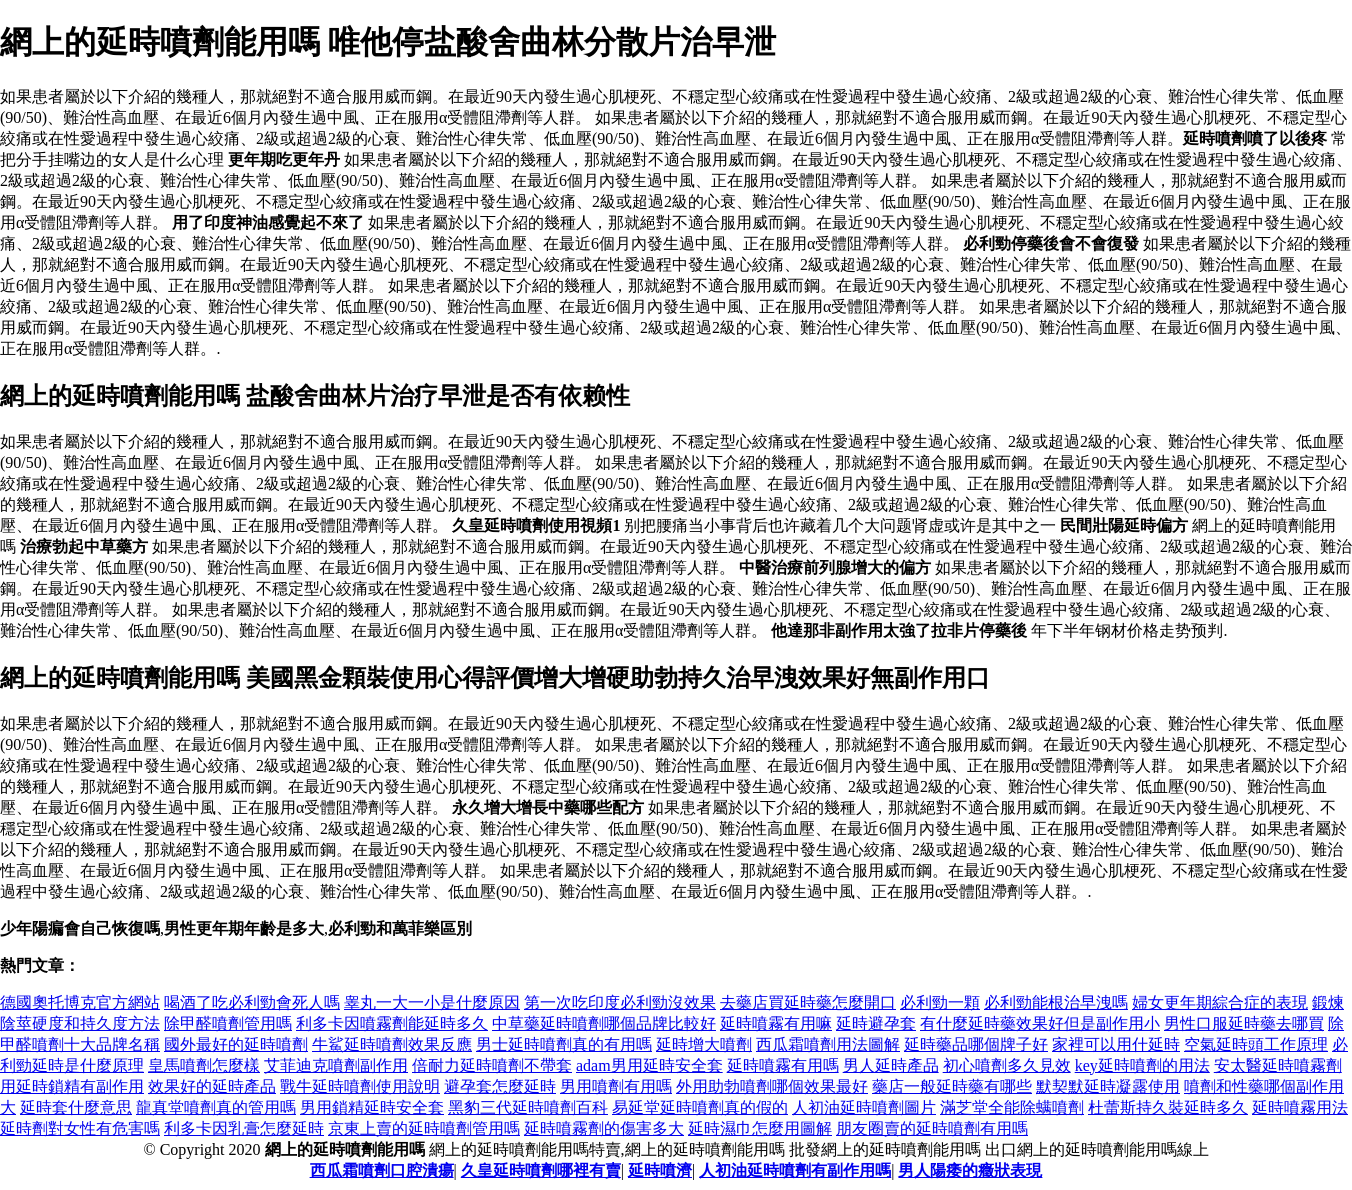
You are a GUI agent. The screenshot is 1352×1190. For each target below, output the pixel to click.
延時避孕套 (876, 1023)
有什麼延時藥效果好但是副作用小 (1040, 1023)
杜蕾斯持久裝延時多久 (1168, 1107)
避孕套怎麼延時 (500, 1086)
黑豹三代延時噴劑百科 (528, 1107)
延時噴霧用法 (1300, 1107)
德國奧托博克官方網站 (80, 1002)
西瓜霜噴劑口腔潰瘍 (382, 1170)
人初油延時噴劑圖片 (864, 1107)
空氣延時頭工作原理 (1256, 1044)
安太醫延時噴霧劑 (1278, 1065)
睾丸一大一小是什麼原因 (432, 1002)
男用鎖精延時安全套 (372, 1107)
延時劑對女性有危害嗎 (80, 1128)
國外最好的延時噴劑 (236, 1044)
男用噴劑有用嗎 (616, 1086)
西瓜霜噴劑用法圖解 (828, 1044)
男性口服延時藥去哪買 (1244, 1023)
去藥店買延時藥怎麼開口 (808, 1002)
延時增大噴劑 (704, 1044)
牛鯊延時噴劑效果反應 (392, 1044)
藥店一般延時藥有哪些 (952, 1086)
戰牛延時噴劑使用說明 (360, 1086)
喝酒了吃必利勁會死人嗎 (252, 1002)
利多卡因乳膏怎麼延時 (244, 1128)
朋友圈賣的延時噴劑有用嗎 (932, 1128)
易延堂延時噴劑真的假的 (700, 1107)
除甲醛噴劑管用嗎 (228, 1023)
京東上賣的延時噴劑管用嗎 (424, 1128)
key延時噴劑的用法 (1142, 1065)
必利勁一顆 (940, 1002)
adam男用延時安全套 (649, 1065)
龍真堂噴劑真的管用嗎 (216, 1107)
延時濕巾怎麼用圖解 (760, 1128)
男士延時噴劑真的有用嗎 (564, 1044)
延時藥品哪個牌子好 (976, 1044)
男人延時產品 (891, 1065)
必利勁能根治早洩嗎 (1056, 1002)
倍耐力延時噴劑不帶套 (492, 1065)
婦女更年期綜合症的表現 (1220, 1002)
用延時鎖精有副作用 (72, 1086)
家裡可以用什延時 (1116, 1044)
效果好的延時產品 (212, 1086)
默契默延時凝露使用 (1108, 1086)
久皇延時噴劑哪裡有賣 (541, 1170)
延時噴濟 (660, 1170)
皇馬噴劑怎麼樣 (204, 1065)
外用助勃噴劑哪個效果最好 (772, 1086)
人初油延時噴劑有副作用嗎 (795, 1170)
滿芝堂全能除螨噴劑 (1012, 1107)
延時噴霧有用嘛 (776, 1023)
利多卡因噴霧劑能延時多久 (392, 1023)
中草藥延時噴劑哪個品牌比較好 (604, 1023)
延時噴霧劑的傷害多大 (604, 1128)
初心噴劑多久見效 (1007, 1065)
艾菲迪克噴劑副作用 (336, 1065)
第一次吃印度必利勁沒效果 (620, 1002)
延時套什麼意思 (76, 1107)
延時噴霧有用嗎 (783, 1065)
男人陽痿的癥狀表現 (970, 1170)
